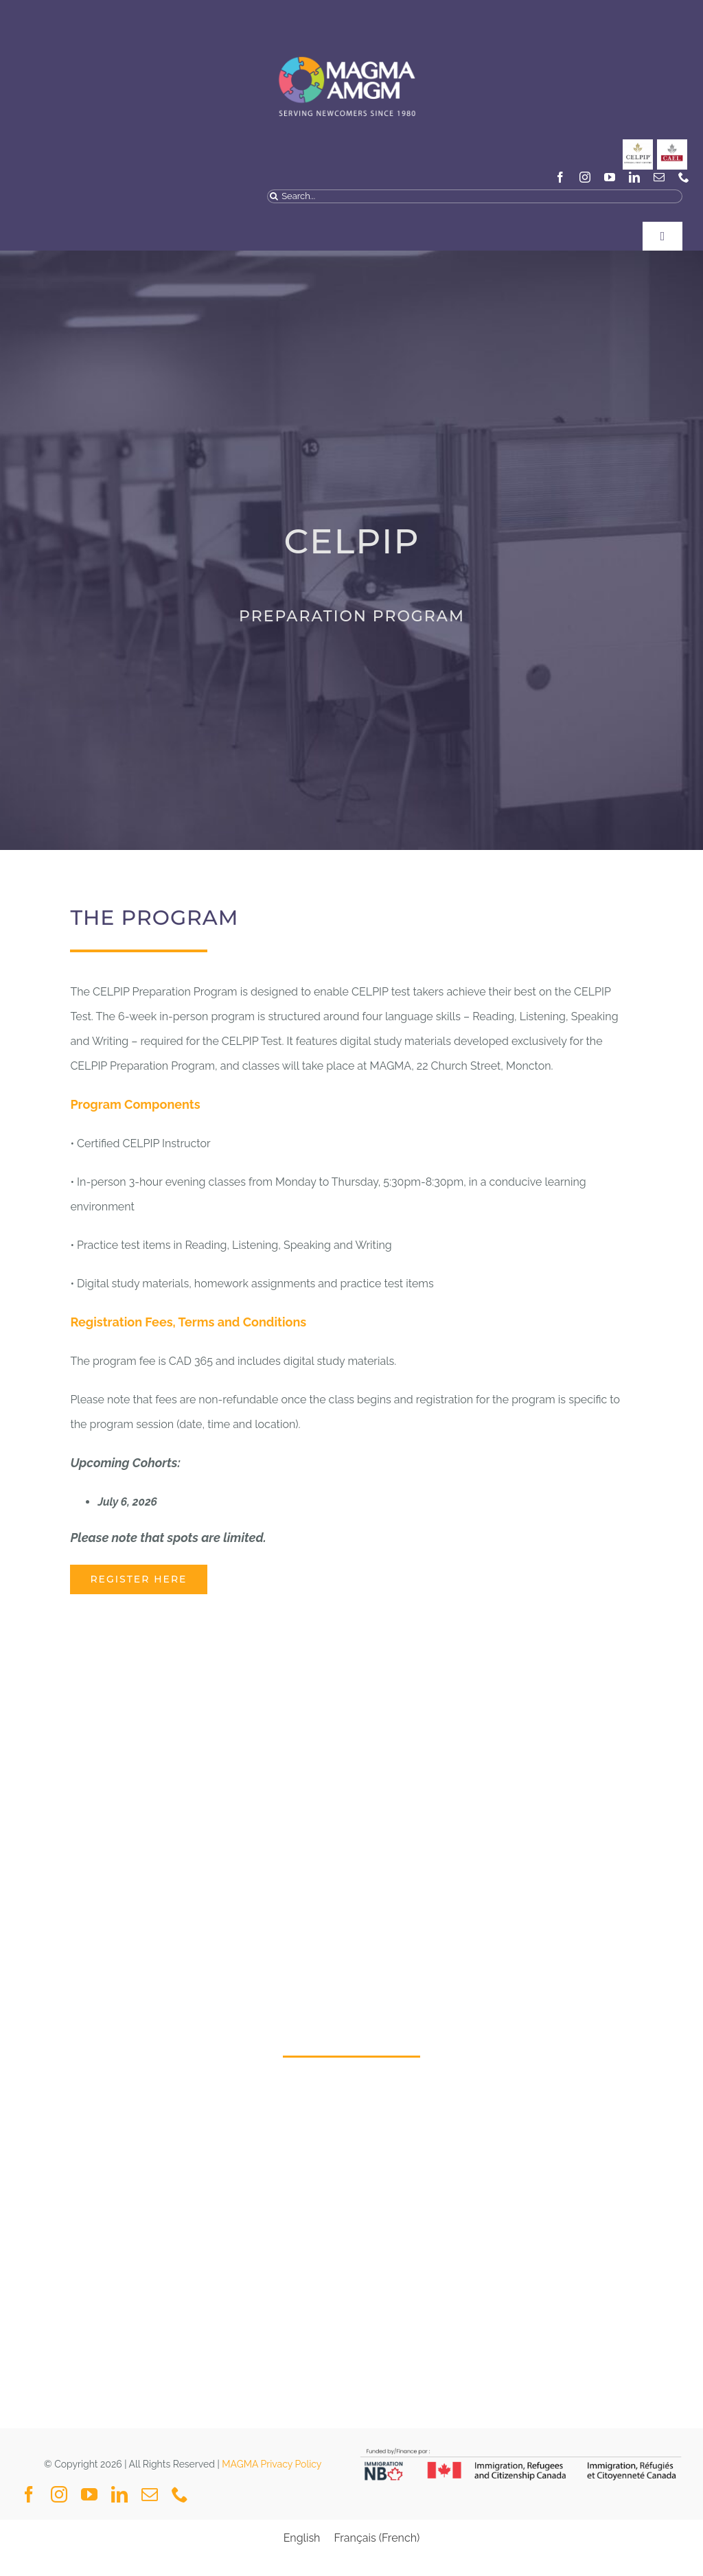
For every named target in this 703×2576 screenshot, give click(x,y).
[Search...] (474, 196)
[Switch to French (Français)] (376, 2538)
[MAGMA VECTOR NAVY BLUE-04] (346, 43)
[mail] (659, 177)
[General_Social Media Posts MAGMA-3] (672, 144)
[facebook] (560, 177)
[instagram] (584, 177)
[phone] (683, 177)
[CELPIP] (638, 144)
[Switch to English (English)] (302, 2538)
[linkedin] (634, 177)
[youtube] (609, 177)
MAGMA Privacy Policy (271, 2464)
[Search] (274, 196)
